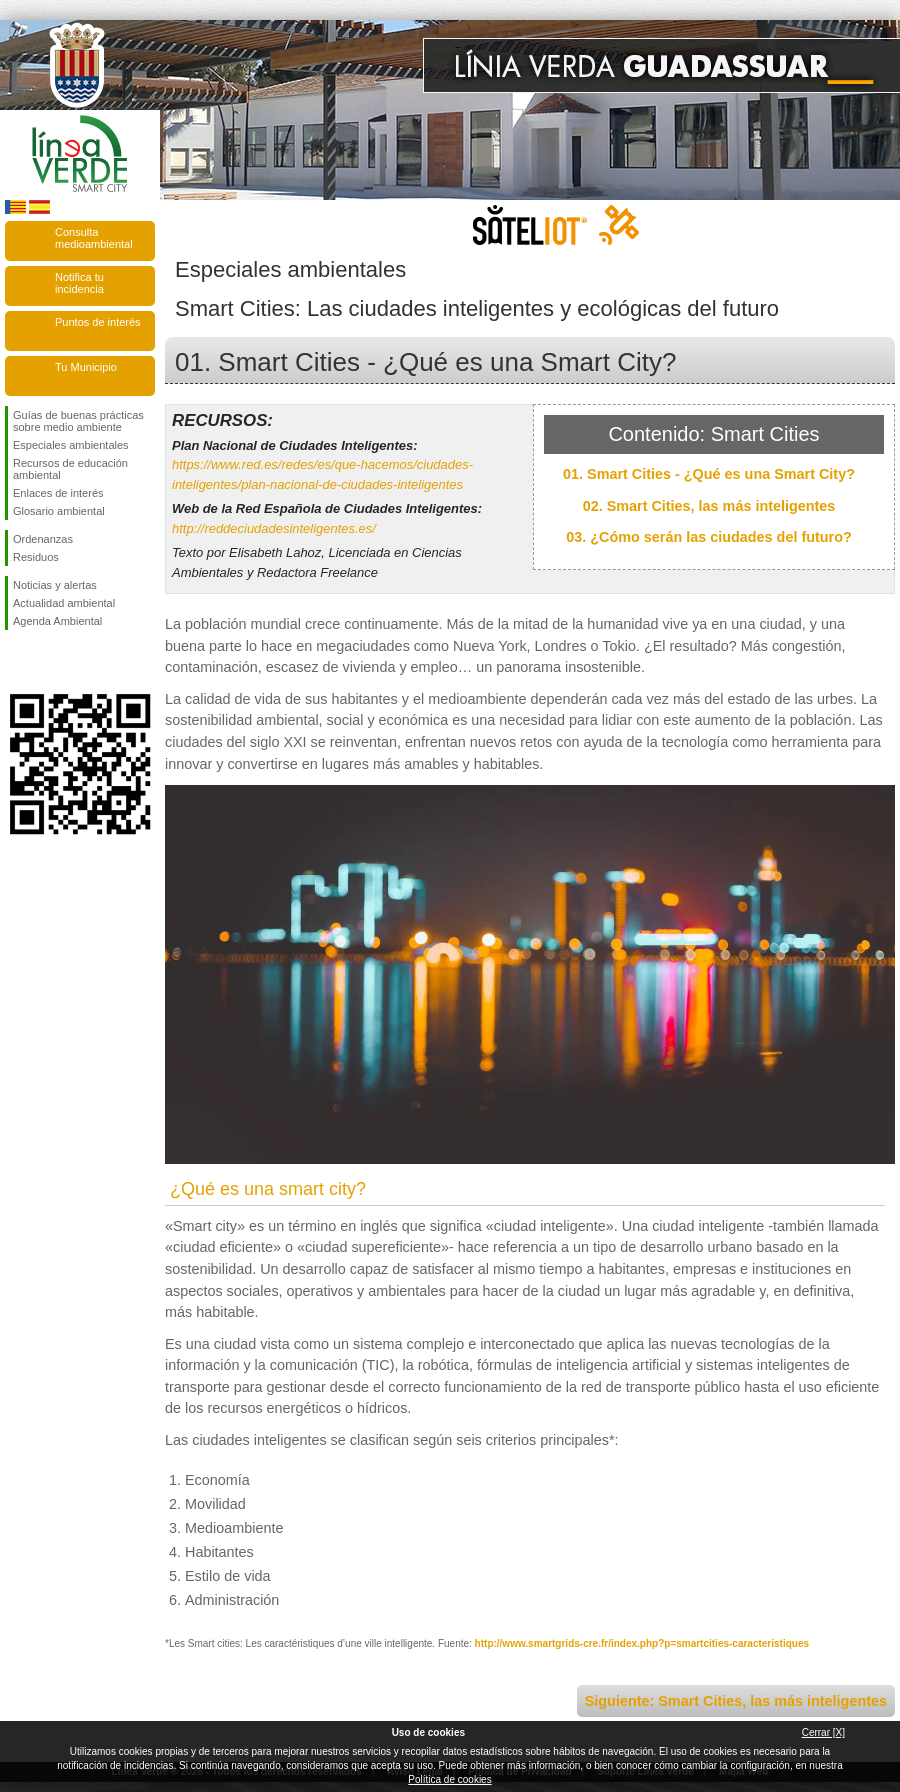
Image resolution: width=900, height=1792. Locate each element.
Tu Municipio (86, 367)
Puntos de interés (98, 322)
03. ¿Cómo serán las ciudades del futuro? (708, 537)
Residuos (36, 557)
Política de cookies (449, 1779)
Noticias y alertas (55, 585)
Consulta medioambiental (94, 238)
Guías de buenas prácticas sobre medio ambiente (78, 421)
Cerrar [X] (823, 1732)
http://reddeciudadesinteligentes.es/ (274, 528)
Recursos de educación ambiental (70, 469)
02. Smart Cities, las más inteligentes (709, 506)
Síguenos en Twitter (50, 662)
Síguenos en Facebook (17, 662)
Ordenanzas (43, 539)
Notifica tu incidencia (79, 283)
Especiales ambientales (71, 445)
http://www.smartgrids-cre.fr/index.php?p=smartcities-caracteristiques (642, 1643)
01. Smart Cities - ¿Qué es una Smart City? (709, 474)
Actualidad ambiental (64, 603)
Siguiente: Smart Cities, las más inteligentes (736, 1701)
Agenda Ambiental (57, 621)
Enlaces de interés (58, 493)
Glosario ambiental (59, 511)
